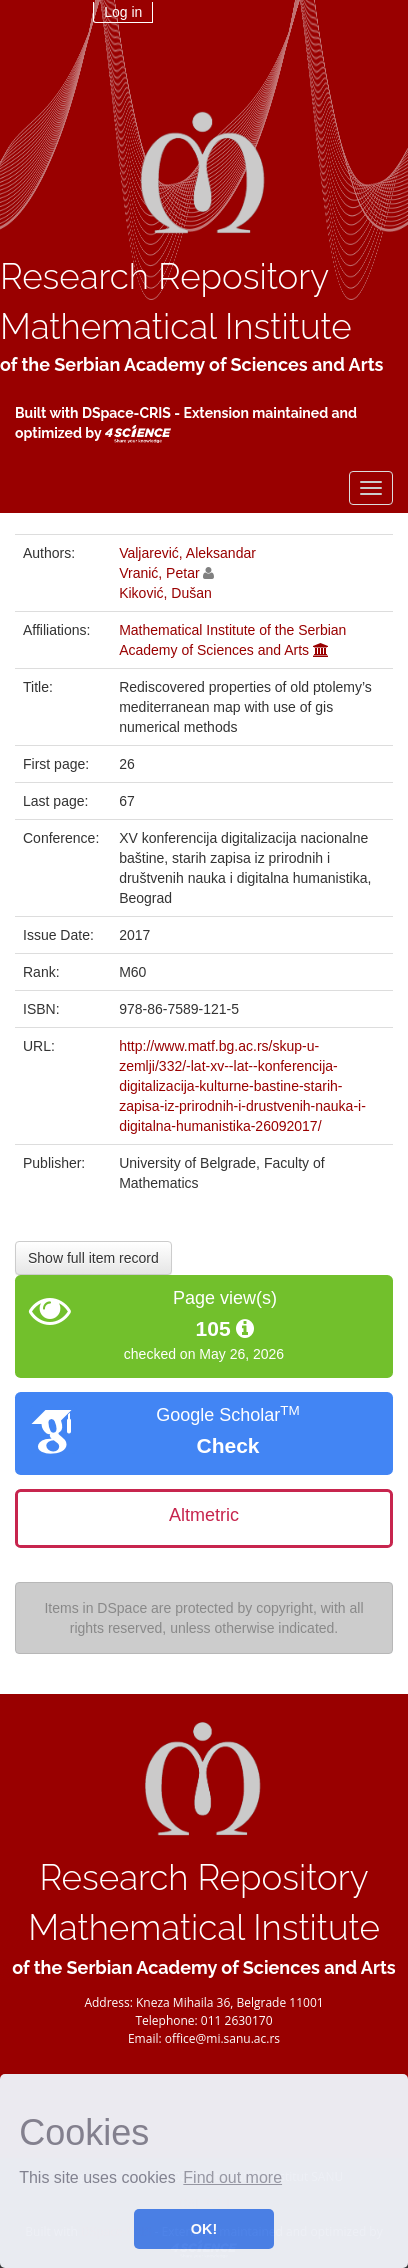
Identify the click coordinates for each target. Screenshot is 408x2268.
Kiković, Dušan (165, 593)
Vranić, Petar (159, 573)
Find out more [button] (232, 2177)
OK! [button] (204, 2229)
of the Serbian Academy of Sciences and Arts (191, 364)
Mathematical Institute (176, 326)
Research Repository (164, 276)
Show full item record (93, 1258)
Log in (123, 12)
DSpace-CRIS (126, 413)
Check (227, 1445)
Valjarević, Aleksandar (187, 553)
